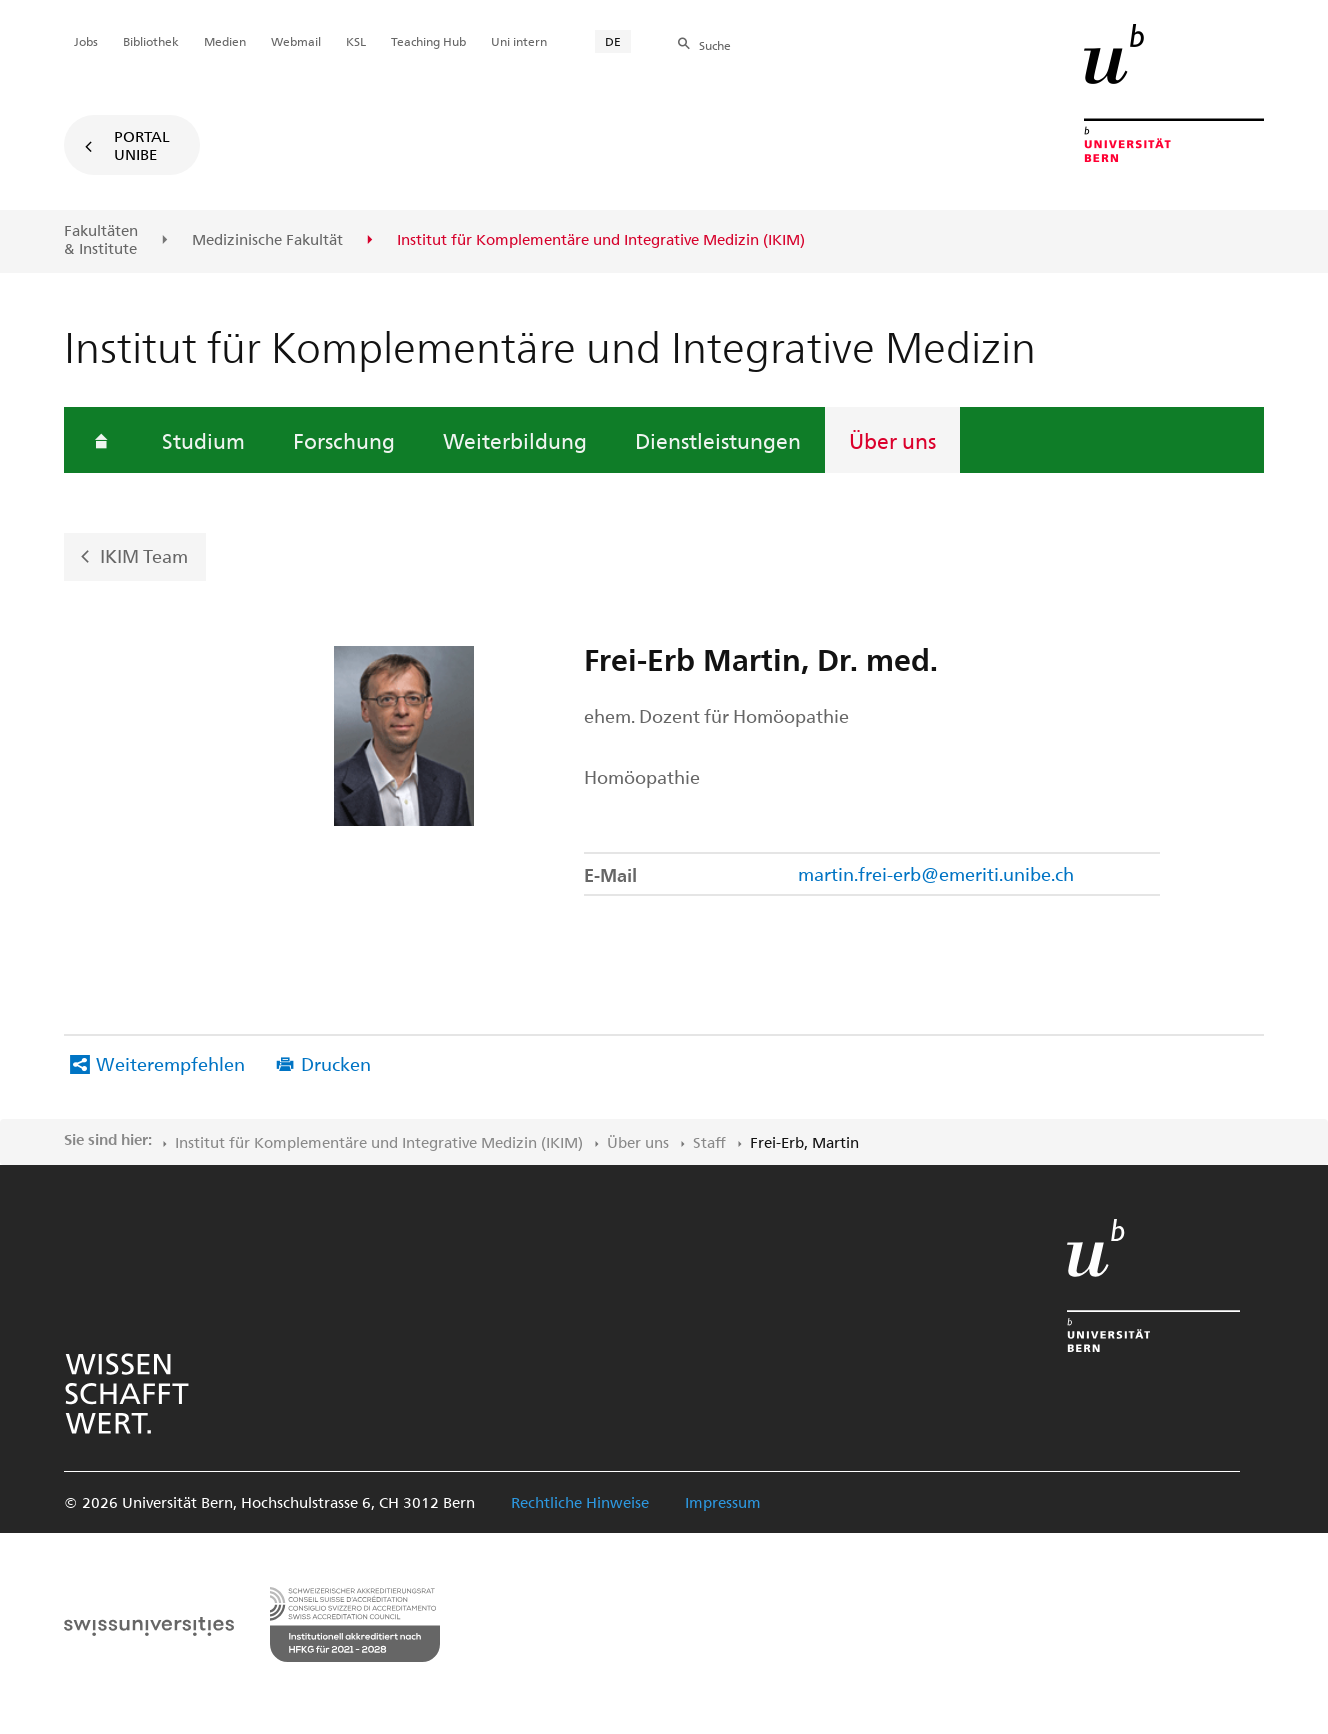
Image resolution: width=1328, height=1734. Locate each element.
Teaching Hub (428, 41)
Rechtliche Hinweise (580, 1502)
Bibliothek (151, 41)
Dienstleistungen (718, 440)
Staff (709, 1142)
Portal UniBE (142, 145)
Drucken (336, 1063)
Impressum (723, 1502)
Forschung (344, 440)
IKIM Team (144, 555)
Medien (225, 41)
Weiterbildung (515, 440)
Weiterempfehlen (170, 1063)
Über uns (892, 440)
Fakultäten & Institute (101, 239)
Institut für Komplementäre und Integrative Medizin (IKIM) (379, 1142)
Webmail (296, 41)
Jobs (86, 41)
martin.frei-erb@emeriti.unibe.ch (936, 873)
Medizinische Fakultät (267, 240)
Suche (715, 45)
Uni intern (519, 41)
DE (613, 41)
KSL (356, 41)
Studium (203, 440)
